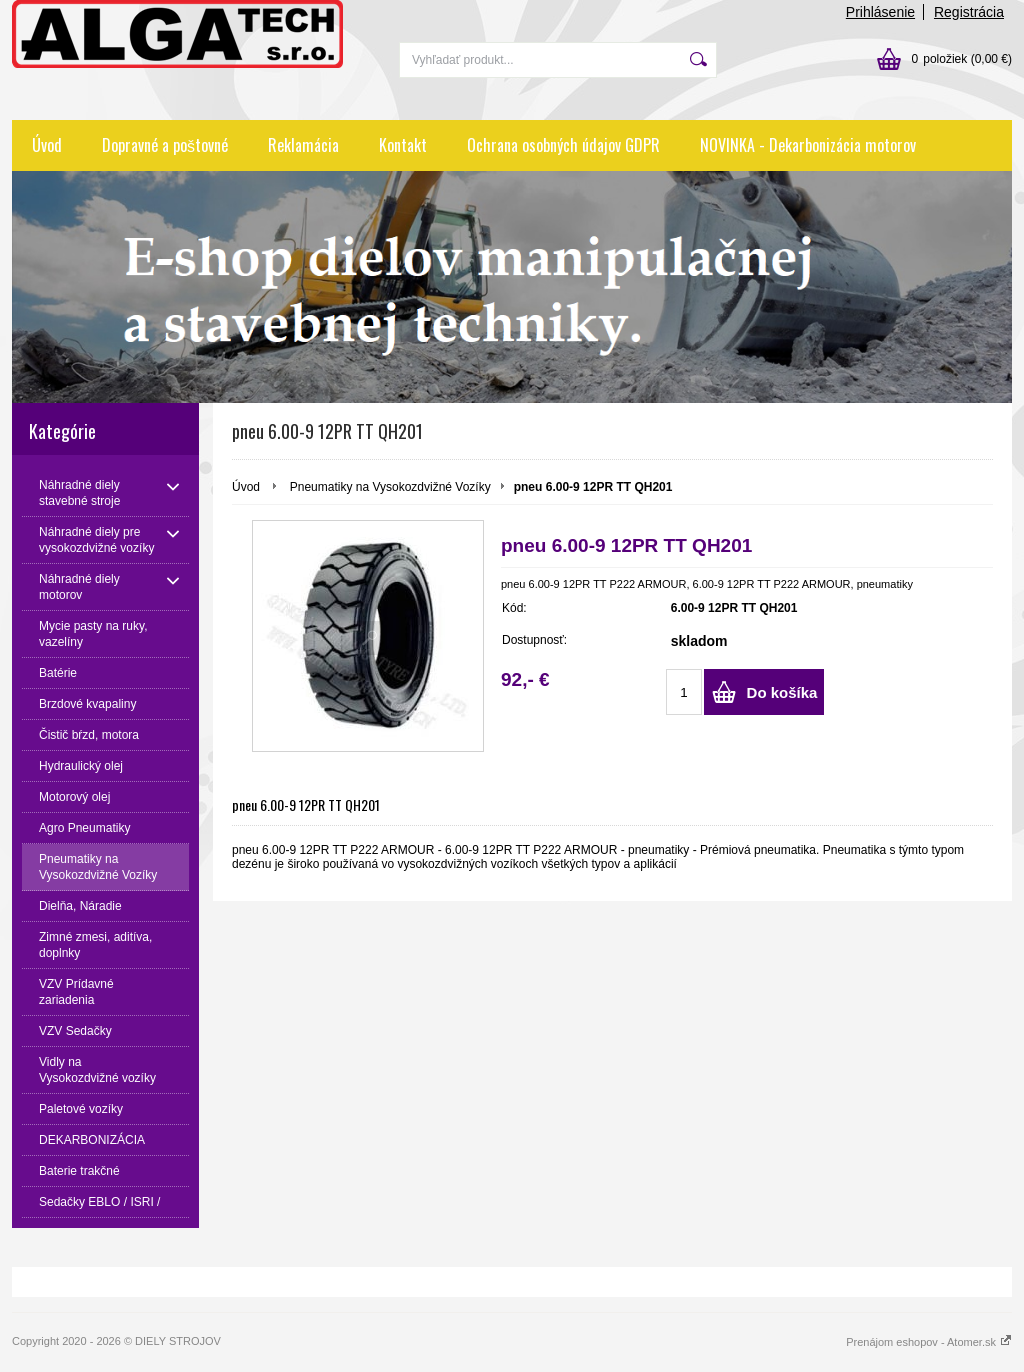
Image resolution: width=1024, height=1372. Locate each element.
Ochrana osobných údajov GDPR (563, 145)
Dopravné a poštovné (165, 145)
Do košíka (782, 692)
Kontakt (403, 145)
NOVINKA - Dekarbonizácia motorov (808, 145)
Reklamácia (303, 145)
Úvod (47, 145)
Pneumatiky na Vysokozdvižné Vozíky (390, 487)
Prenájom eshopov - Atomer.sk (929, 1342)
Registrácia (969, 12)
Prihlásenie (880, 12)
